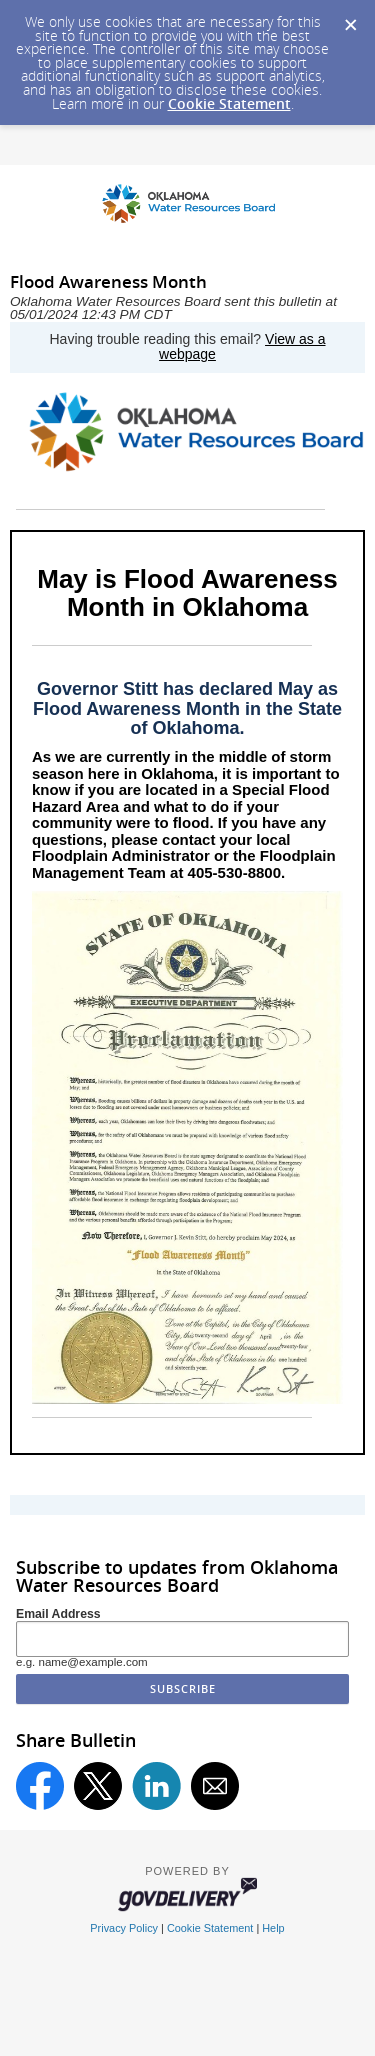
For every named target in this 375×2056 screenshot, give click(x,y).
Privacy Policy (124, 1928)
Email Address (58, 1614)
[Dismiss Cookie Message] (350, 19)
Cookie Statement (229, 103)
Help (273, 1928)
